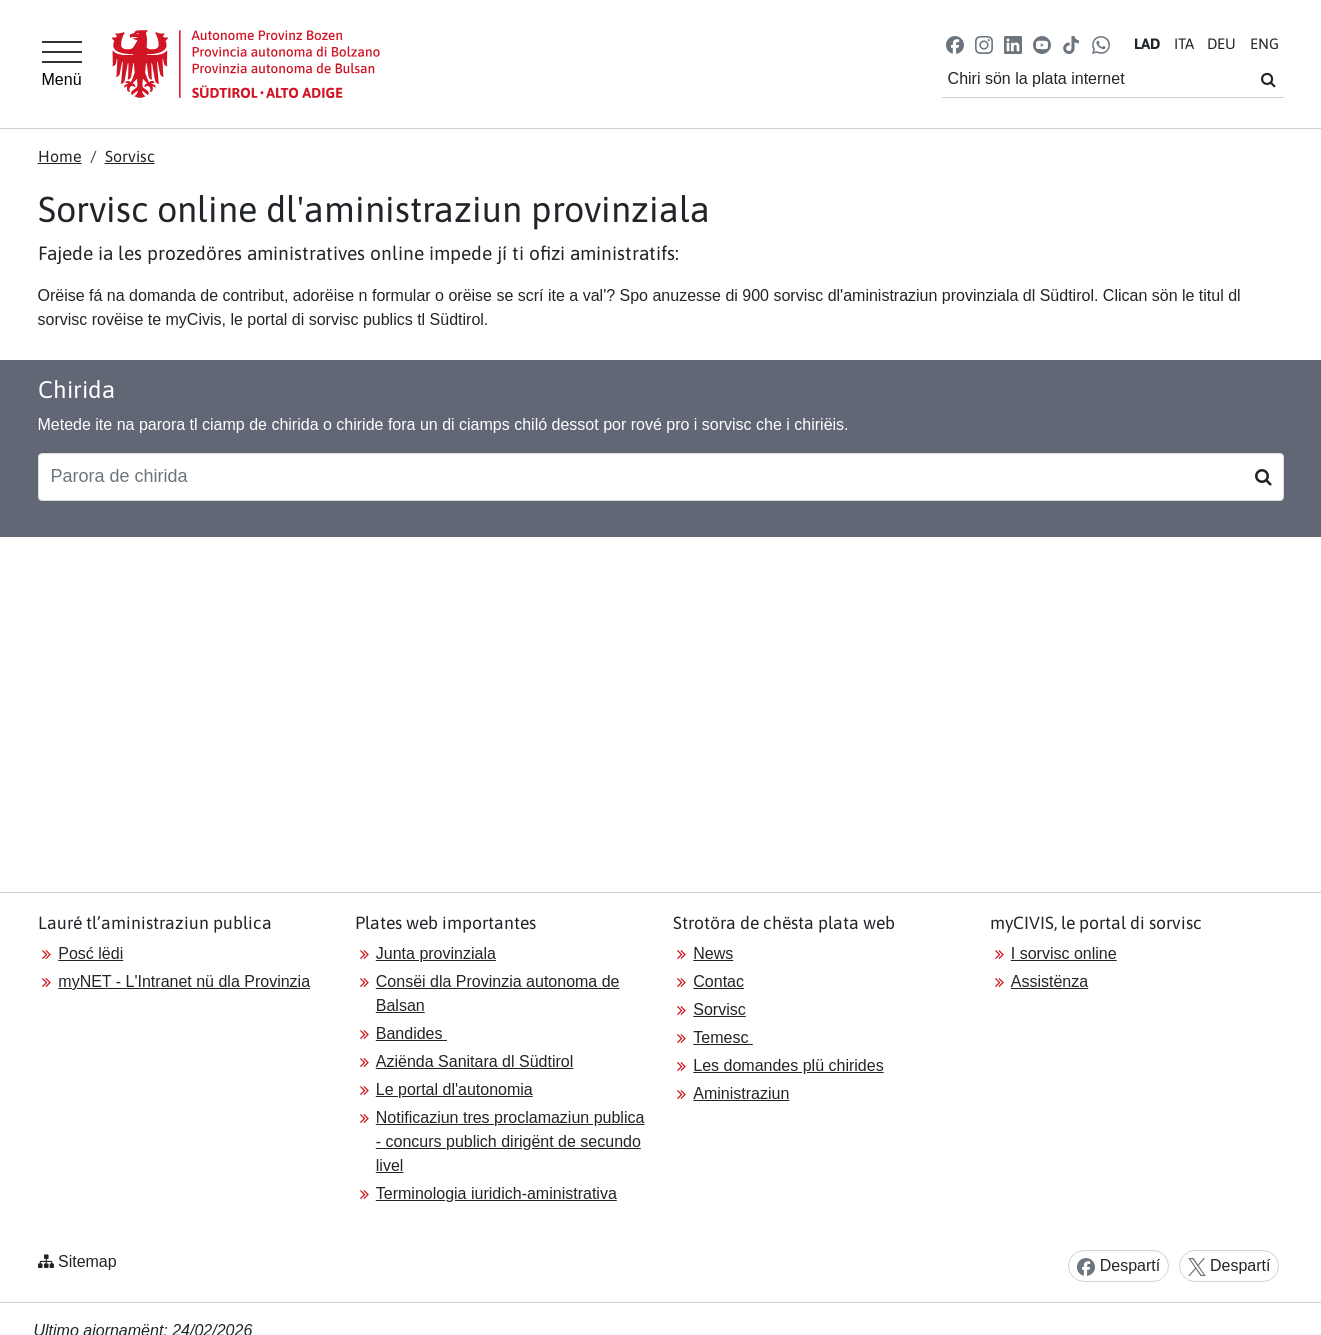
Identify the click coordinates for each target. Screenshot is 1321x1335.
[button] (954, 43)
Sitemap (87, 1261)
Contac (718, 981)
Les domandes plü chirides (788, 1065)
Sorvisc (130, 156)
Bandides (411, 1033)
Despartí (1118, 1266)
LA (1147, 43)
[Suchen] (1263, 477)
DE (1221, 43)
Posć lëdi (90, 953)
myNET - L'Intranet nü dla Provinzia (184, 981)
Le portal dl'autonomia (454, 1089)
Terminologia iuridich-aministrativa (496, 1193)
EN (1264, 43)
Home (60, 156)
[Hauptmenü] (62, 64)
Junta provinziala (436, 953)
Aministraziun (741, 1093)
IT (1184, 43)
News (713, 953)
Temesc (723, 1037)
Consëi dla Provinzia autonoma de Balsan (498, 993)
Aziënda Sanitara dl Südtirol (474, 1061)
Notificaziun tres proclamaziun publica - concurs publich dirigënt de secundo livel (510, 1141)
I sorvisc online (1064, 953)
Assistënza (1049, 981)
